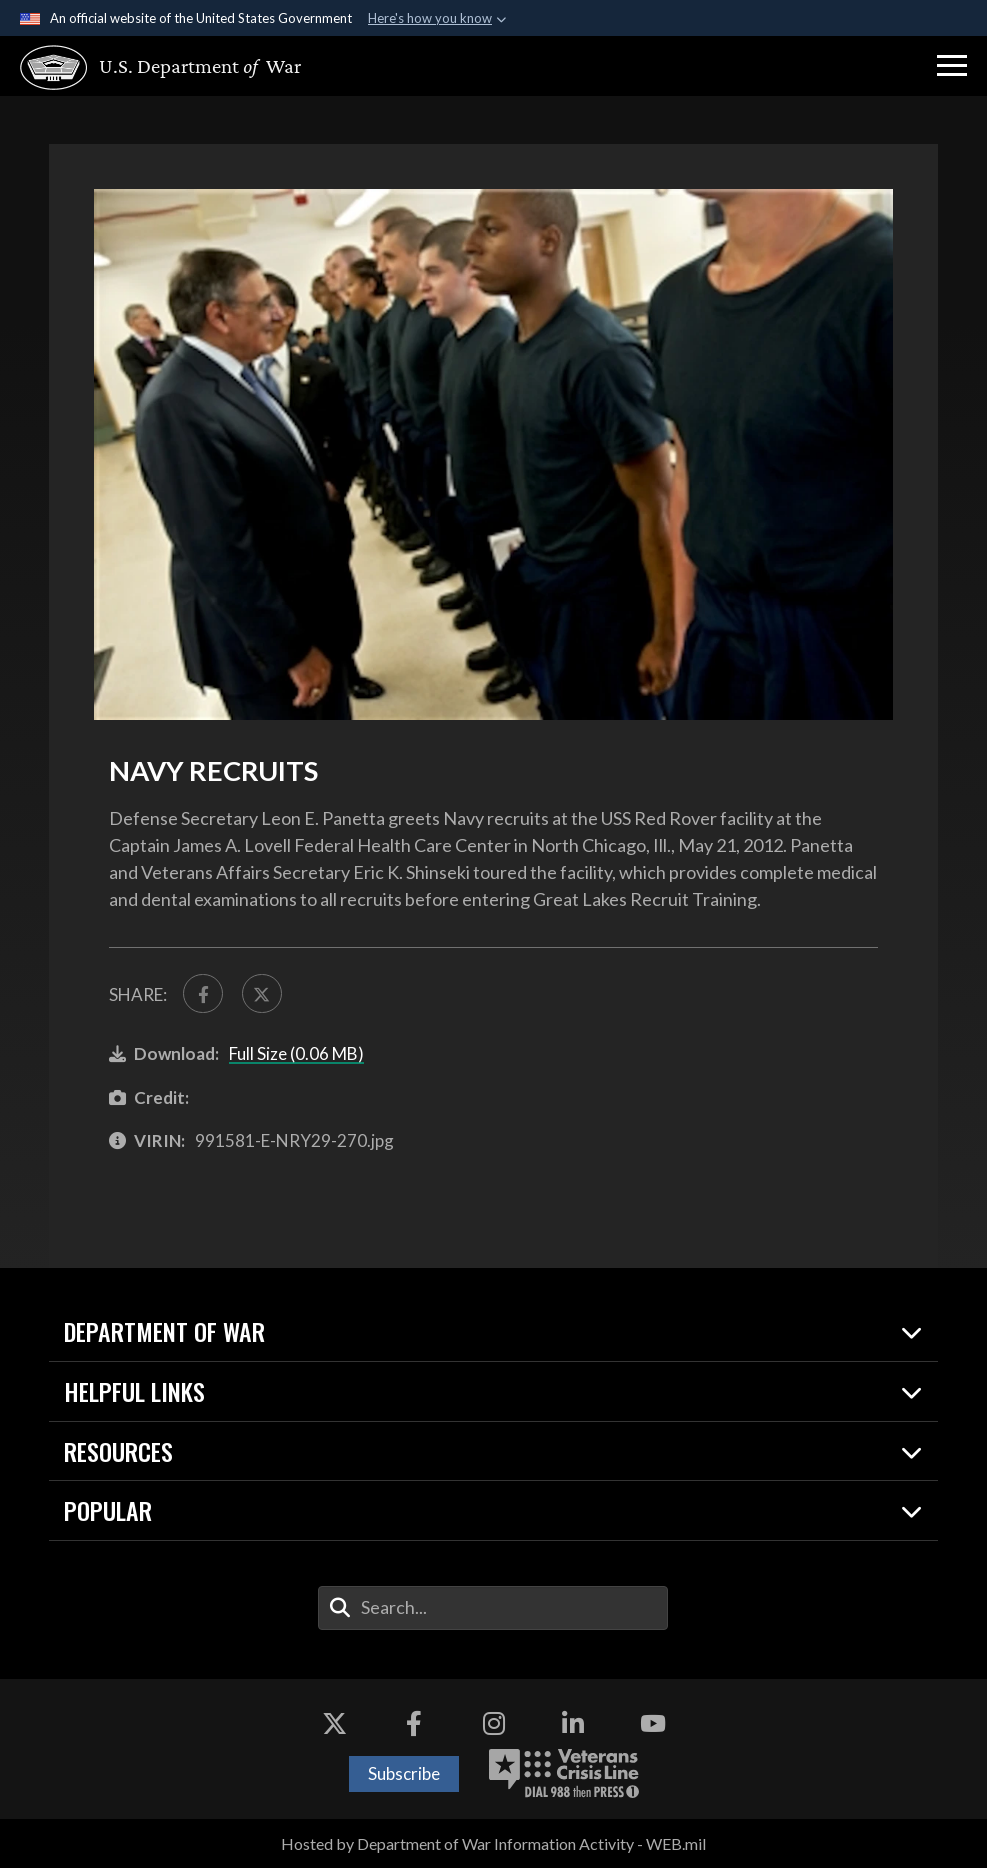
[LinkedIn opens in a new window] (573, 1727)
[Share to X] (266, 995)
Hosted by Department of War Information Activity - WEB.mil (493, 1846)
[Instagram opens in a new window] (494, 1727)
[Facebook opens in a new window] (414, 1727)
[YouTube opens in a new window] (653, 1727)
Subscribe (404, 1776)
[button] (952, 66)
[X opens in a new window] (334, 1727)
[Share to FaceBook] (204, 995)
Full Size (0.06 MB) (296, 1056)
